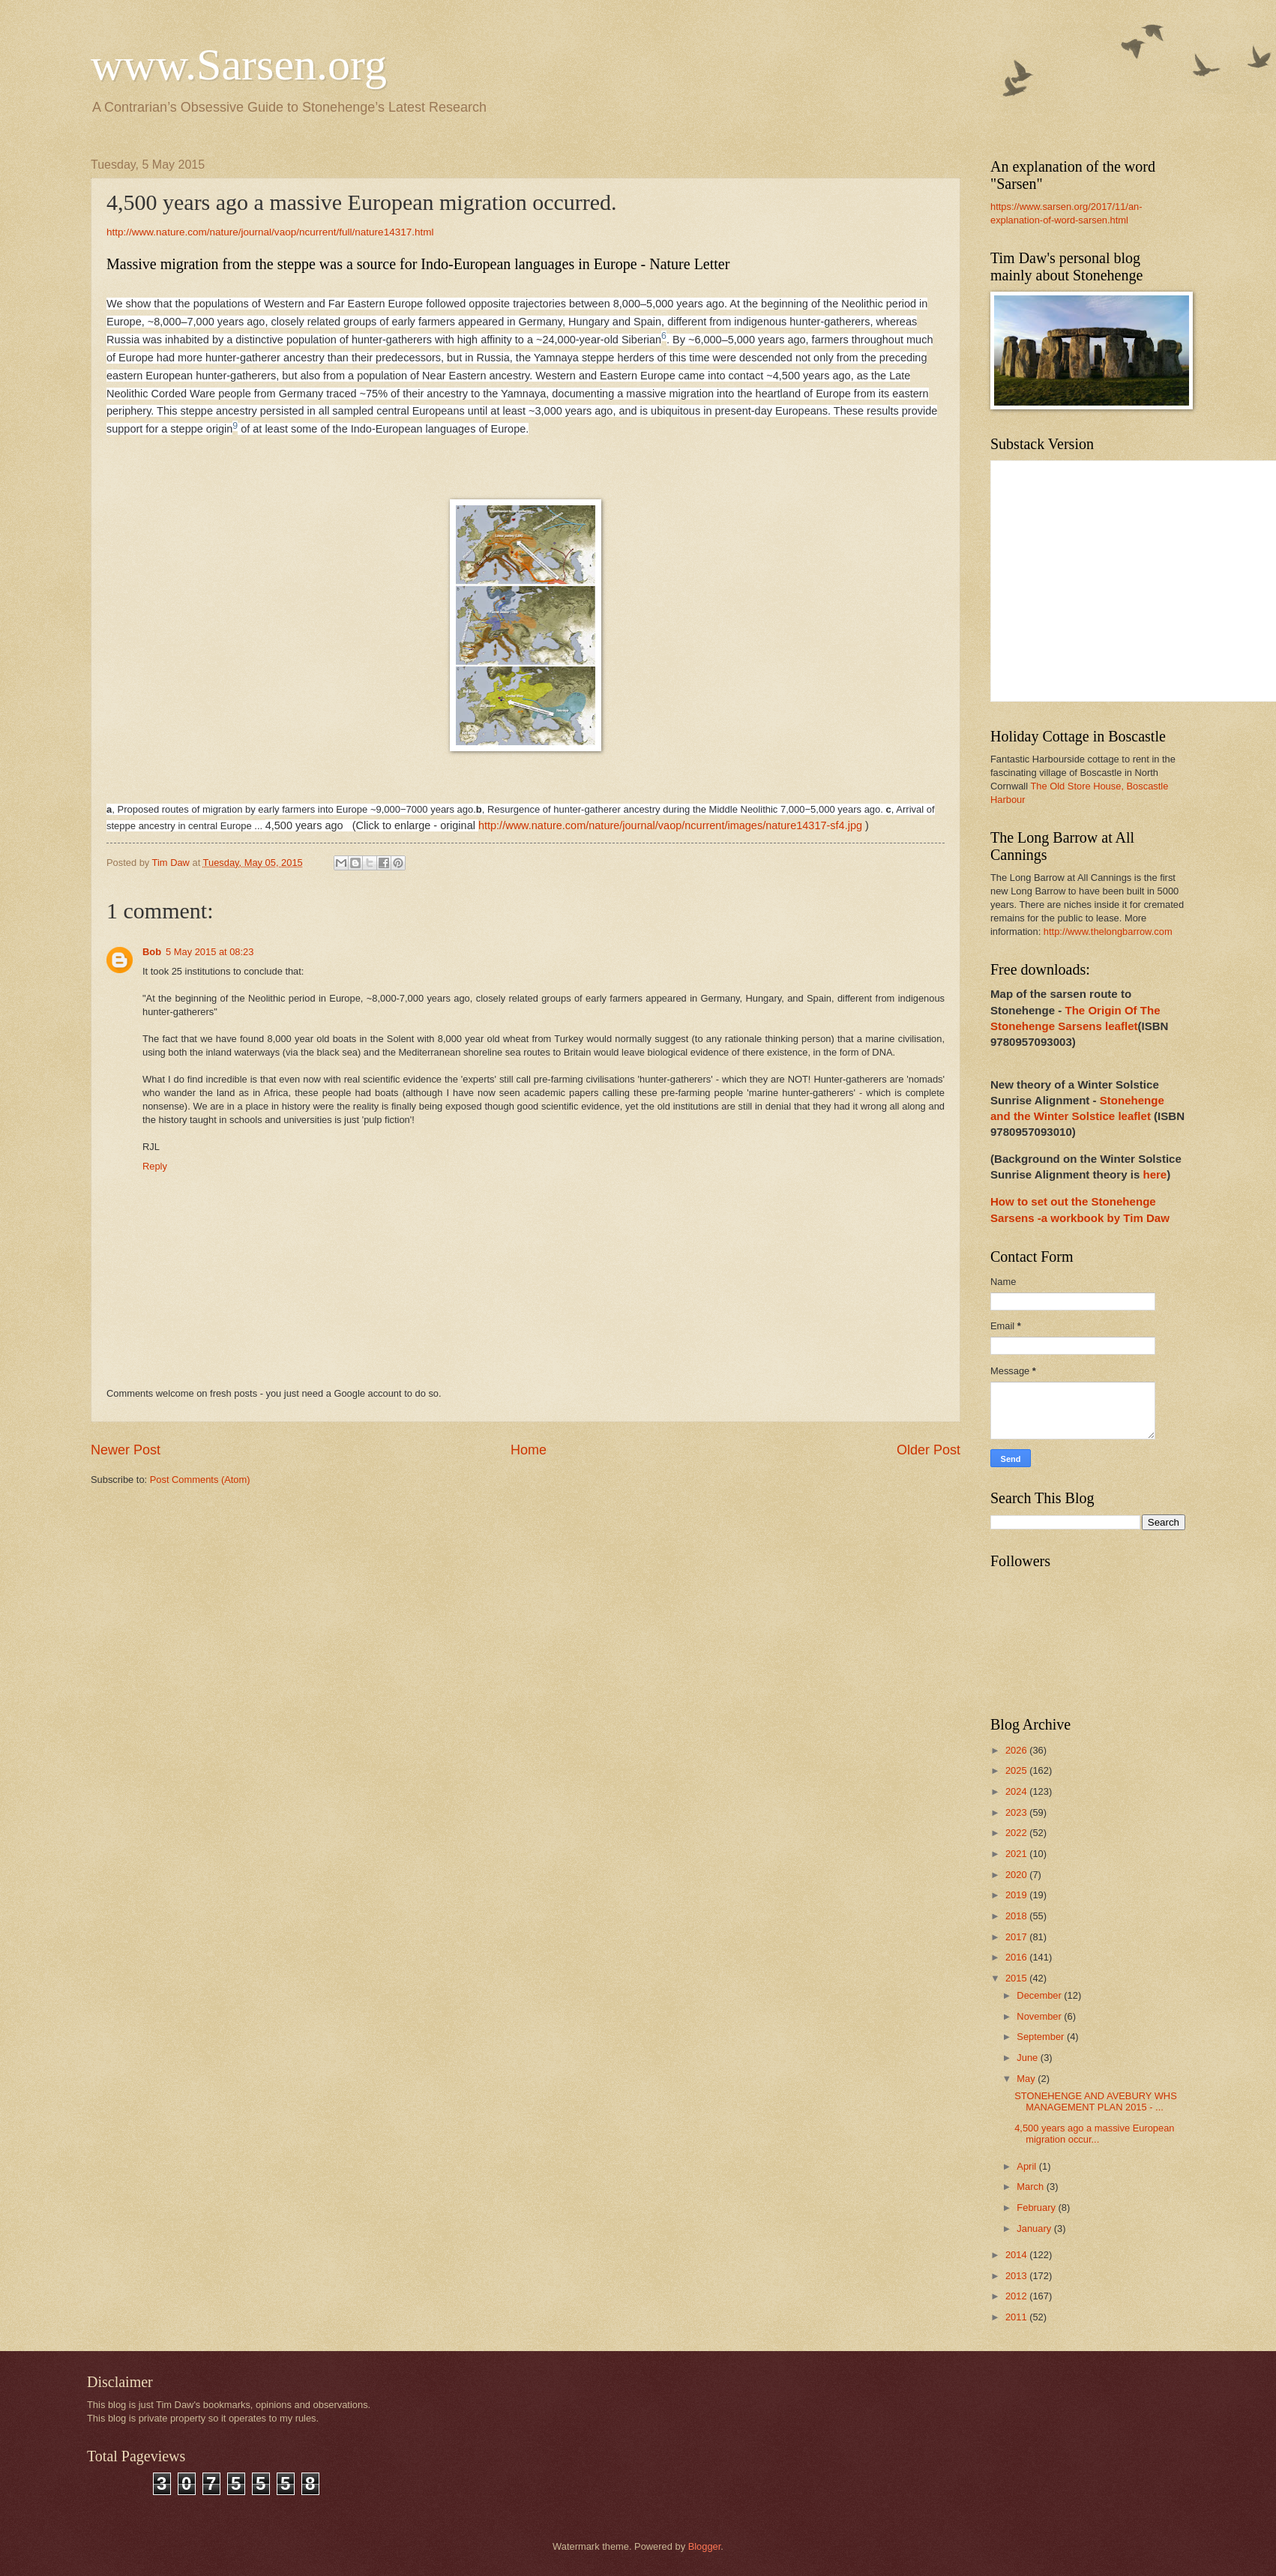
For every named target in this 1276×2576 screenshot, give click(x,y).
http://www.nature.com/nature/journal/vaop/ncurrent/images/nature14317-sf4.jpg (671, 825)
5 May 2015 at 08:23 (209, 951)
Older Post (928, 1449)
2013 (1017, 2275)
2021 (1017, 1853)
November (1040, 2016)
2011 (1017, 2317)
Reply (154, 1166)
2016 (1017, 1957)
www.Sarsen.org (239, 64)
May (1027, 2078)
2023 (1017, 1812)
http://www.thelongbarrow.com (1108, 931)
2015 (1017, 1978)
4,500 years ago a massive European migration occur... (1094, 2133)
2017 (1017, 1936)
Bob (151, 951)
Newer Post (125, 1449)
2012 (1017, 2296)
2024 (1017, 1791)
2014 (1017, 2254)
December (1040, 1995)
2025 (1017, 1770)
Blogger (704, 2546)
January (1035, 2228)
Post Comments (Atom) (200, 1479)
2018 (1017, 1916)
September (1042, 2036)
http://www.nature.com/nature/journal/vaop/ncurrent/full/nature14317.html (271, 232)
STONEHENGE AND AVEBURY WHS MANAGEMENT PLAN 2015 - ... (1095, 2101)
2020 (1017, 1874)
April (1027, 2166)
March (1031, 2186)
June (1029, 2057)
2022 (1017, 1832)
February (1037, 2207)
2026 (1017, 1750)
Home (529, 1449)
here (1155, 1174)
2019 (1017, 1895)
